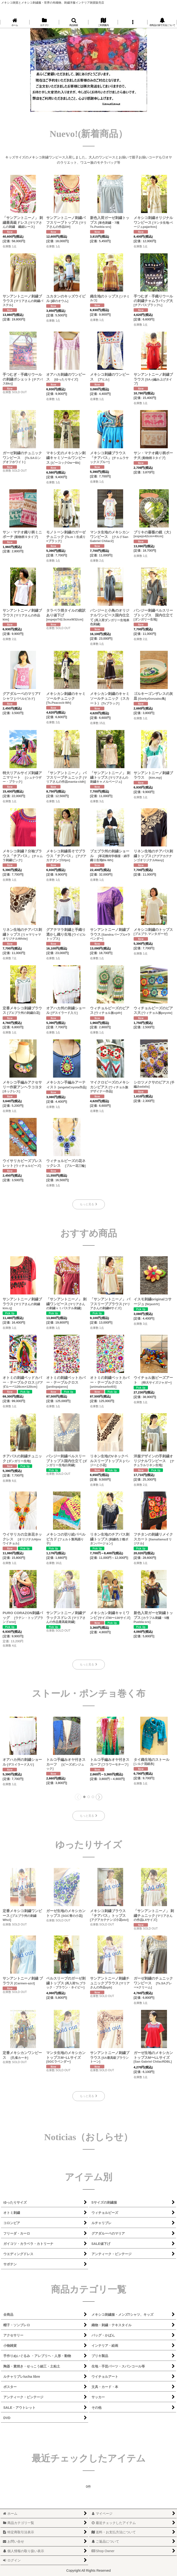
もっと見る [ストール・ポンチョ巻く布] (88, 1815)
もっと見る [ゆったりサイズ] (88, 2096)
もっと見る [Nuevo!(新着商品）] (88, 1204)
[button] (74, 22)
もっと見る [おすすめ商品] (88, 1664)
